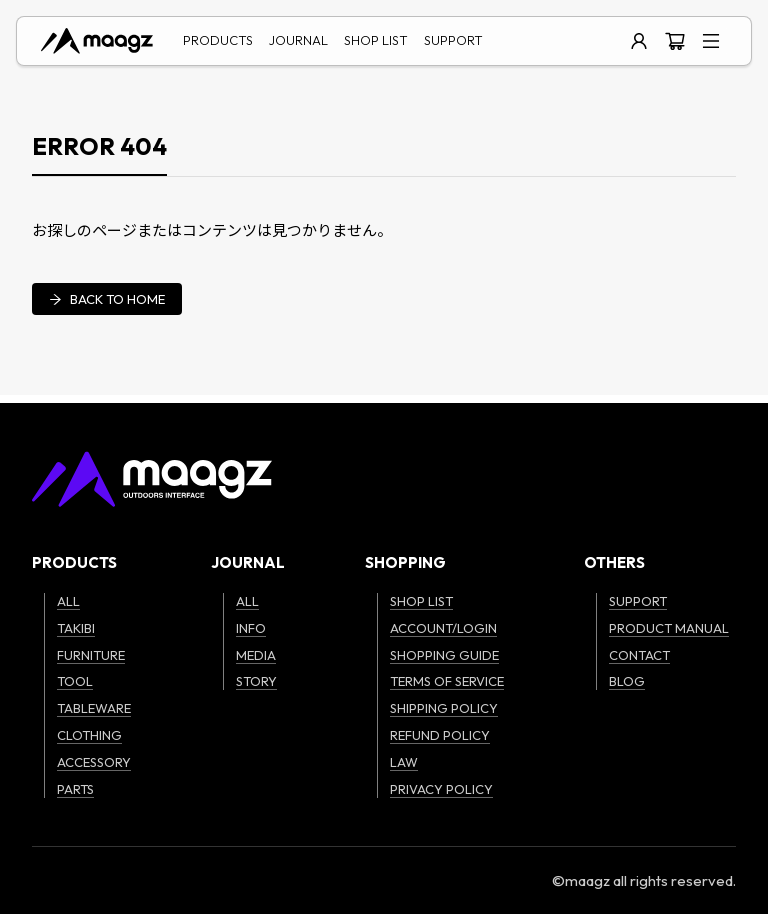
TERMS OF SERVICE (447, 681)
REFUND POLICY (440, 735)
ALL (68, 601)
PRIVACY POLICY (441, 789)
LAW (404, 762)
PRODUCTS (218, 40)
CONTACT (639, 655)
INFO (251, 628)
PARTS (75, 789)
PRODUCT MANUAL (669, 628)
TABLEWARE (94, 708)
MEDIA (256, 655)
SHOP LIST (376, 40)
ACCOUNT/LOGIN (443, 628)
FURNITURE (91, 655)
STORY (256, 681)
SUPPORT (453, 40)
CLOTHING (89, 735)
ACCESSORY (94, 762)
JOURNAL (298, 40)
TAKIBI (76, 628)
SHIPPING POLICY (444, 708)
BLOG (627, 681)
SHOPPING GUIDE (444, 655)
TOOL (75, 681)
